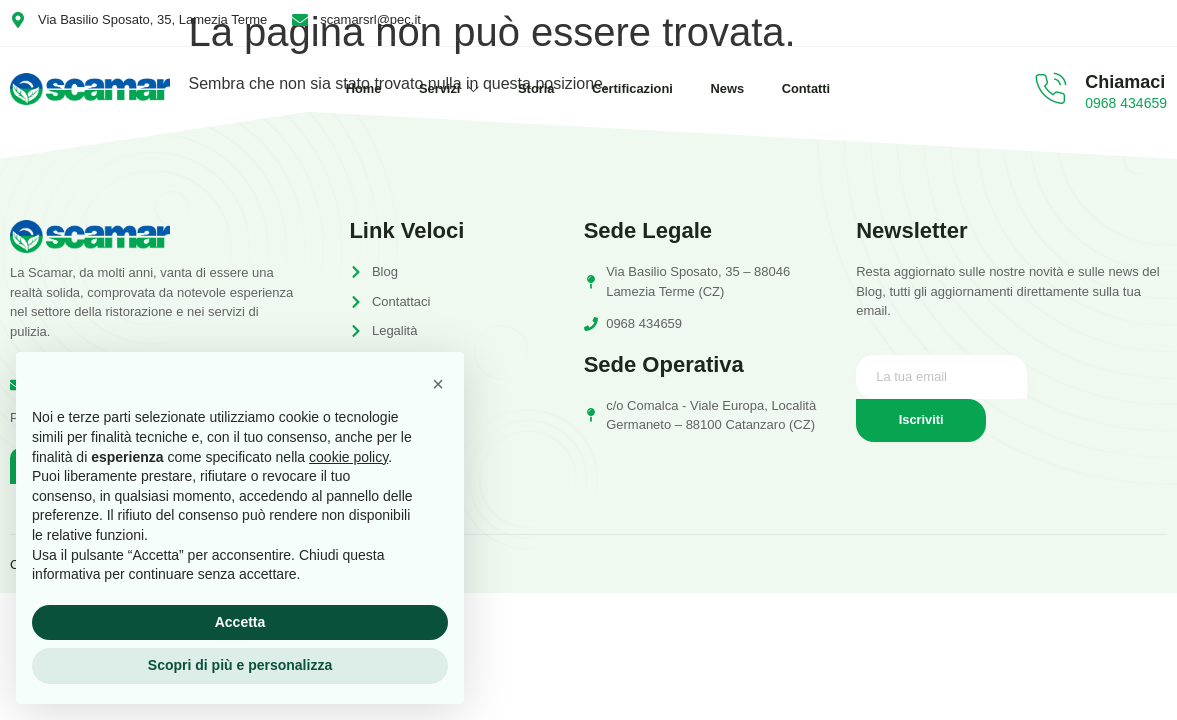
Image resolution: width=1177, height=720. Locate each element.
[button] (438, 384)
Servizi (446, 88)
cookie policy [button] (348, 457)
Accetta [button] (240, 622)
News (732, 88)
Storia (535, 88)
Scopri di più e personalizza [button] (240, 665)
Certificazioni (635, 88)
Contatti (813, 88)
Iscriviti (921, 420)
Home (357, 88)
